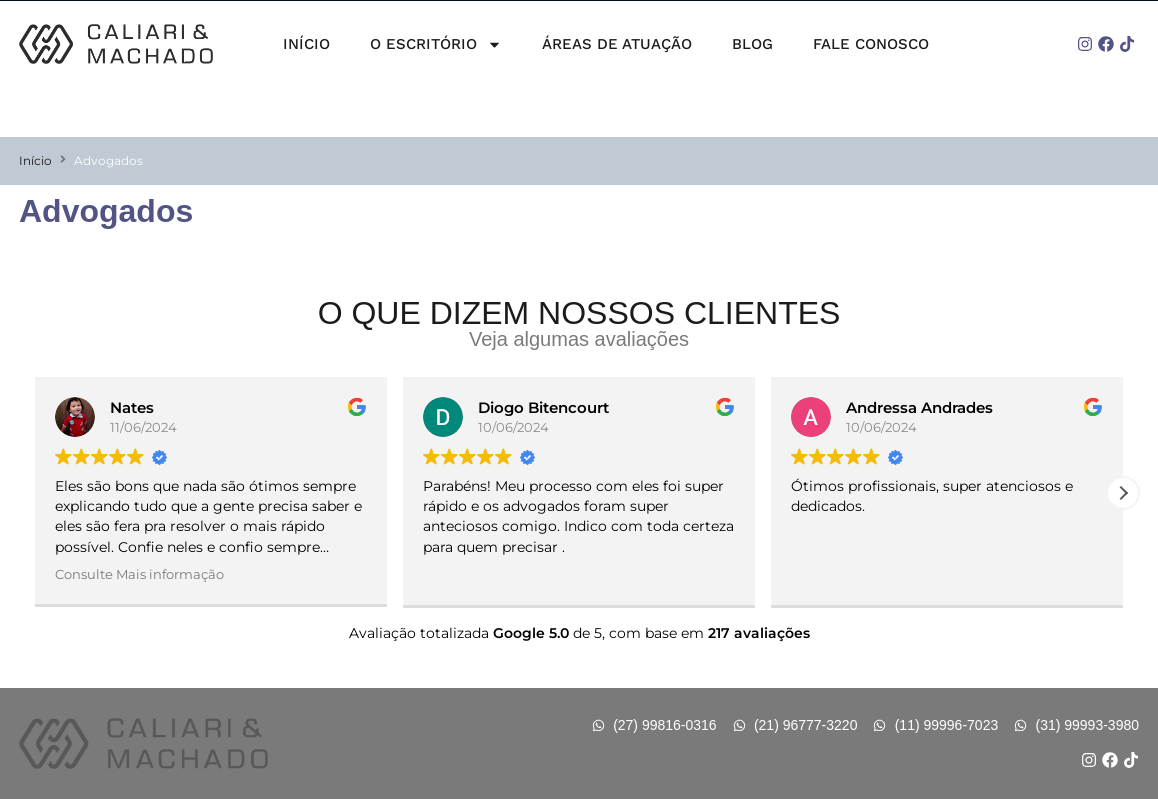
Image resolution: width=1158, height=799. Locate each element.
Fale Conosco (871, 44)
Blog (752, 44)
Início (306, 44)
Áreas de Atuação (617, 44)
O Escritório (436, 44)
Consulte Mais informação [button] (139, 574)
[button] (1123, 493)
